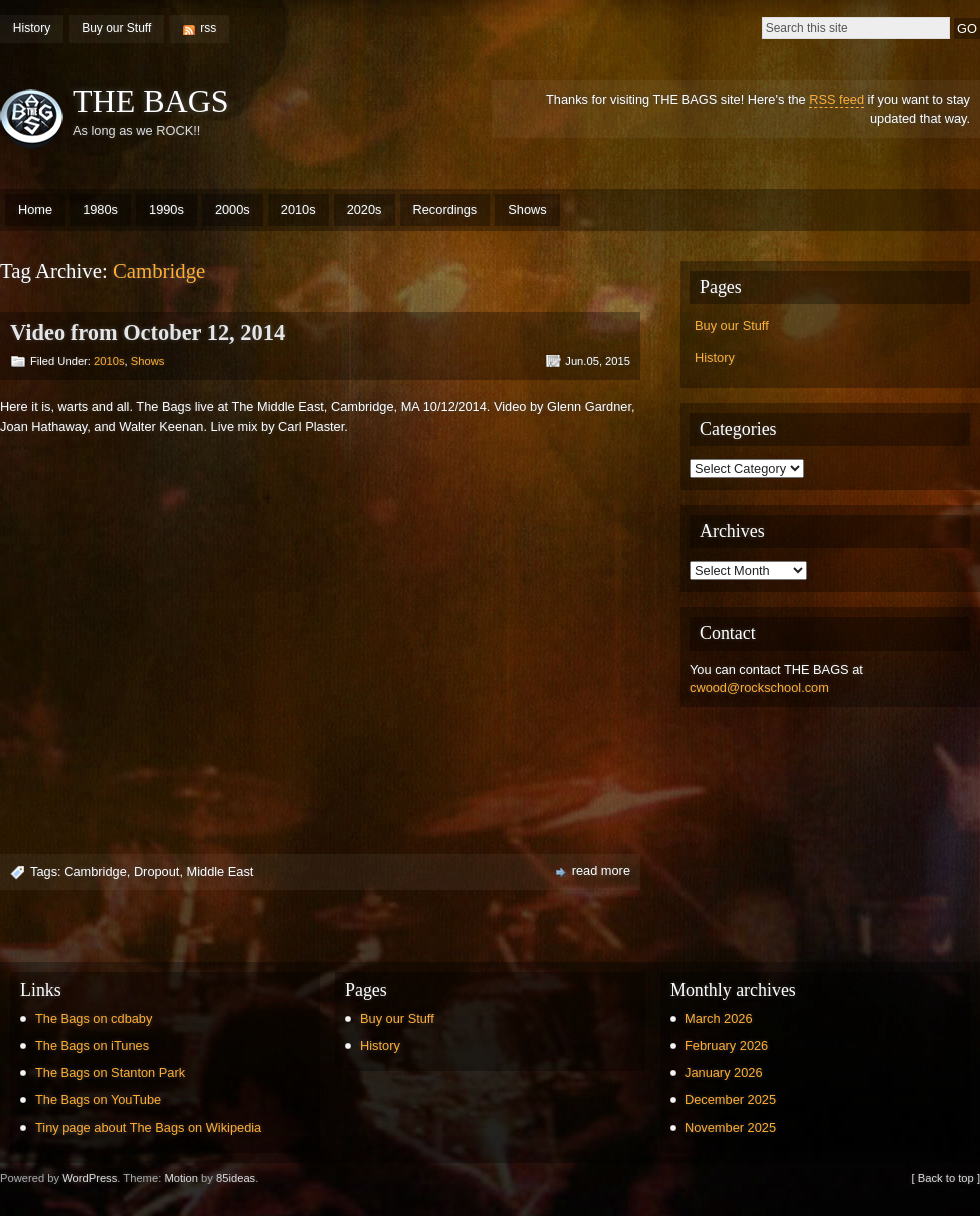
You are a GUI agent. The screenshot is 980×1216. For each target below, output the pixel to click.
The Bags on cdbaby (93, 1018)
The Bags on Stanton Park (110, 1072)
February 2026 (726, 1045)
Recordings (445, 209)
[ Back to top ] (946, 1178)
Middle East (220, 871)
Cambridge (95, 871)
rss (208, 28)
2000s (232, 209)
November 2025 (730, 1127)
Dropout (157, 871)
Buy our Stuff (116, 28)
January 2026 (724, 1072)
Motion (181, 1178)
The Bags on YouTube (98, 1099)
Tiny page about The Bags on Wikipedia (148, 1127)
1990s (166, 209)
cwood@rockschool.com (759, 687)
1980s (100, 209)
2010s (298, 209)
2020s (364, 209)
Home (35, 209)
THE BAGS (151, 101)
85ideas (235, 1178)
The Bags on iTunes (92, 1045)
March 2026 (719, 1018)
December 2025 (730, 1099)
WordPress (89, 1178)
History (31, 28)
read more (601, 870)
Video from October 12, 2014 (147, 332)
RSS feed (836, 99)
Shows (527, 209)
